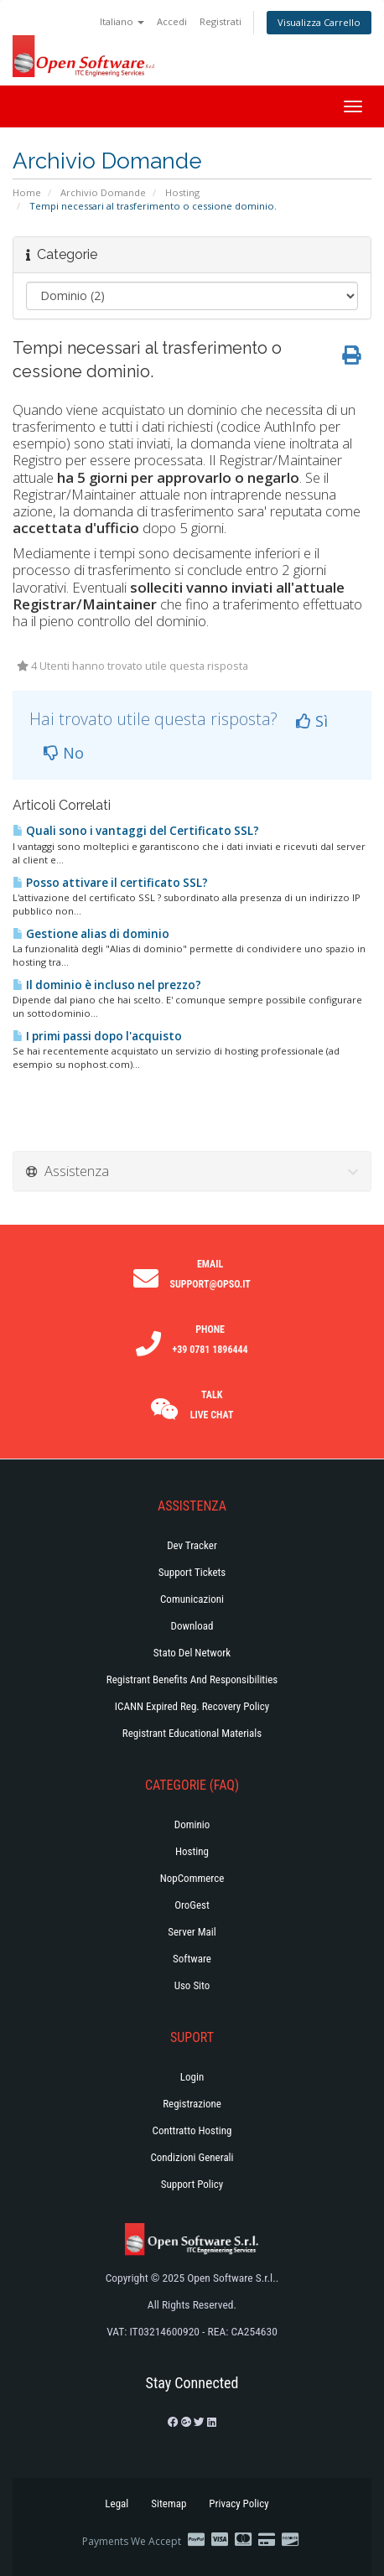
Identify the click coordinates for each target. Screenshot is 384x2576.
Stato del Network (192, 1652)
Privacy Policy (238, 2503)
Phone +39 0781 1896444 (210, 1339)
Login (192, 2077)
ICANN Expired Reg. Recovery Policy (192, 1706)
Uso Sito (192, 1985)
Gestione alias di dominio (91, 933)
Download (192, 1626)
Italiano (122, 21)
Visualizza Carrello (319, 22)
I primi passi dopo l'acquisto (97, 1036)
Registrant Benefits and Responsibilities (192, 1679)
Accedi (172, 21)
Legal (116, 2503)
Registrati (220, 21)
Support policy (192, 2184)
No (64, 753)
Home (27, 192)
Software (192, 1958)
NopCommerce (192, 1878)
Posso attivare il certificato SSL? (110, 882)
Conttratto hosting (192, 2130)
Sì (312, 721)
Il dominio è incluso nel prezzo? (107, 985)
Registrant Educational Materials (192, 1733)
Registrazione (192, 2103)
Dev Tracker (192, 1545)
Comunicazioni (192, 1599)
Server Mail (191, 1932)
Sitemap (168, 2503)
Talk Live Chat (212, 1405)
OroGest (192, 1905)
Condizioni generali (191, 2157)
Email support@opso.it (209, 1274)
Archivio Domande (103, 192)
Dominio (192, 1824)
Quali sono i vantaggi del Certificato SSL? (136, 830)
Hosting (182, 192)
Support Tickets (192, 1572)
